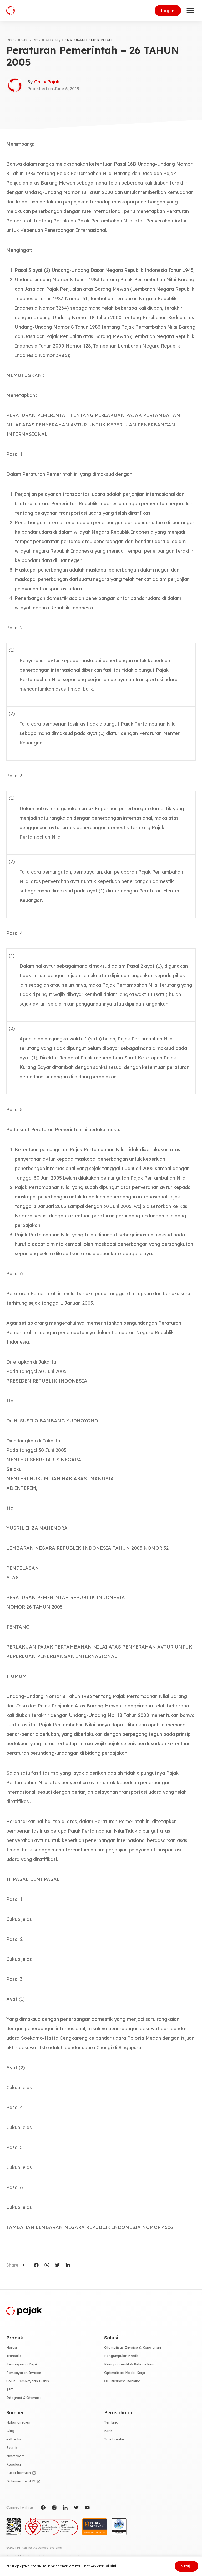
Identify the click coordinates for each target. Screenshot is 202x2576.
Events (12, 2447)
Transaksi (14, 2356)
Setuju (186, 2566)
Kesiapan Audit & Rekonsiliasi (129, 2364)
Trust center (114, 2439)
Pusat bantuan (18, 2473)
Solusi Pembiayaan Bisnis (27, 2381)
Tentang (111, 2422)
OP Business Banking (122, 2381)
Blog (10, 2431)
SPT (9, 2389)
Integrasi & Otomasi (23, 2397)
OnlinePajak (46, 81)
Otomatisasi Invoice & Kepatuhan (132, 2347)
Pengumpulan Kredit (121, 2356)
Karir (108, 2431)
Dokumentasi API (21, 2481)
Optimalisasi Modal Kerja (124, 2372)
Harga (11, 2347)
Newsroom (15, 2456)
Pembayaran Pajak (22, 2364)
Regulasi (13, 2464)
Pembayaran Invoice (23, 2372)
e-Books (13, 2439)
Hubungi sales (18, 2422)
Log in (167, 10)
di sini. (111, 2566)
